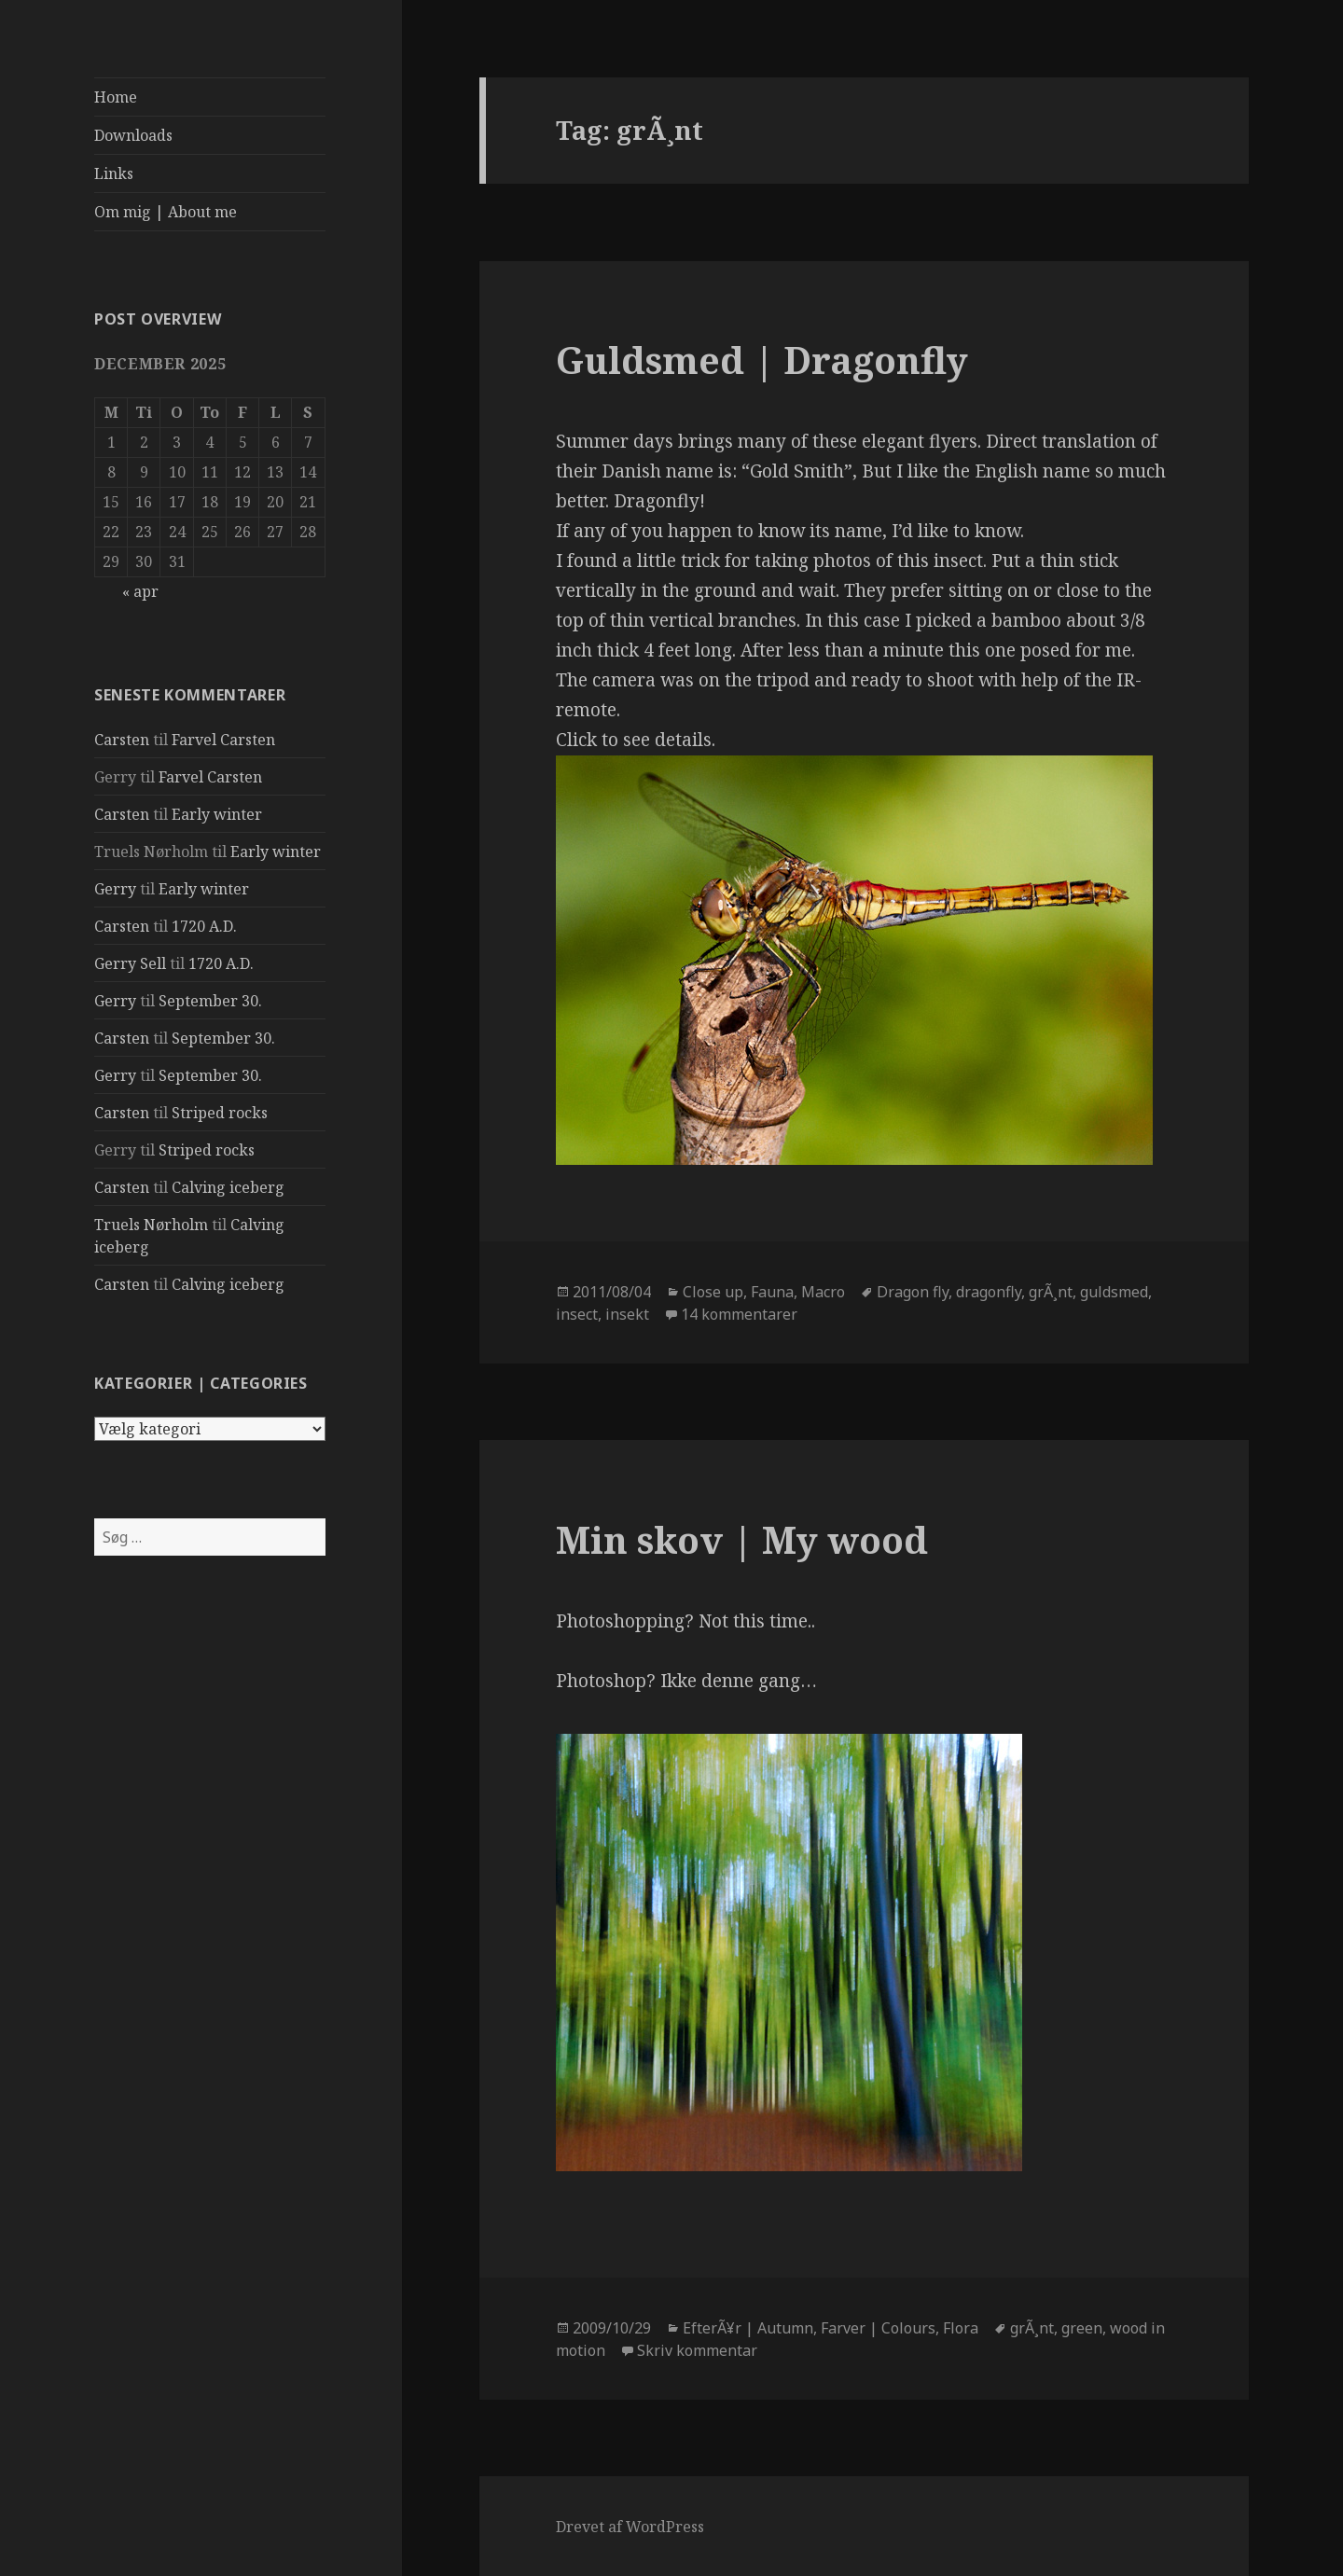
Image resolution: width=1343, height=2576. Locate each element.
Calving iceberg (228, 1187)
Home (115, 97)
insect (577, 1314)
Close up (713, 1291)
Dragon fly (912, 1291)
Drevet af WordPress (630, 2526)
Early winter (217, 814)
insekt (627, 1314)
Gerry (115, 889)
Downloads (133, 135)
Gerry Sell (130, 963)
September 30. (210, 1000)
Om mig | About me (165, 211)
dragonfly (988, 1291)
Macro (823, 1291)
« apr (140, 591)
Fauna (772, 1291)
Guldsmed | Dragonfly (762, 359)
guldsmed (1114, 1291)
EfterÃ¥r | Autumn (748, 2328)
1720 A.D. (204, 926)
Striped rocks (220, 1112)
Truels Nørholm (151, 1224)
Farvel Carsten (223, 739)
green (1081, 2328)
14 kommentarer (739, 1314)
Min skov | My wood (742, 1539)
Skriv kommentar (697, 2350)
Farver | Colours (878, 2328)
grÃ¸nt (1051, 1291)
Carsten (121, 739)
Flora (960, 2328)
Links (113, 173)
